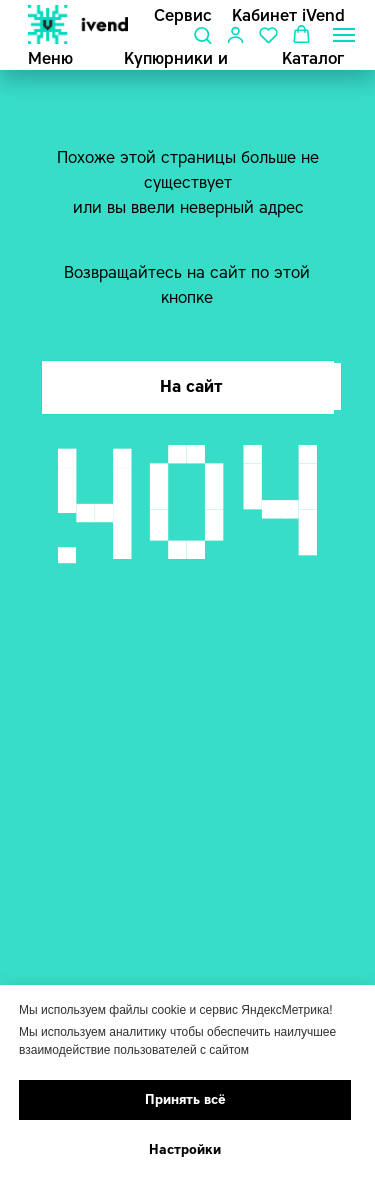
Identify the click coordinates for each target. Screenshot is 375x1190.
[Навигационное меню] (344, 35)
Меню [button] (50, 58)
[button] (202, 34)
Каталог (313, 58)
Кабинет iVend (288, 15)
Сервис (183, 15)
